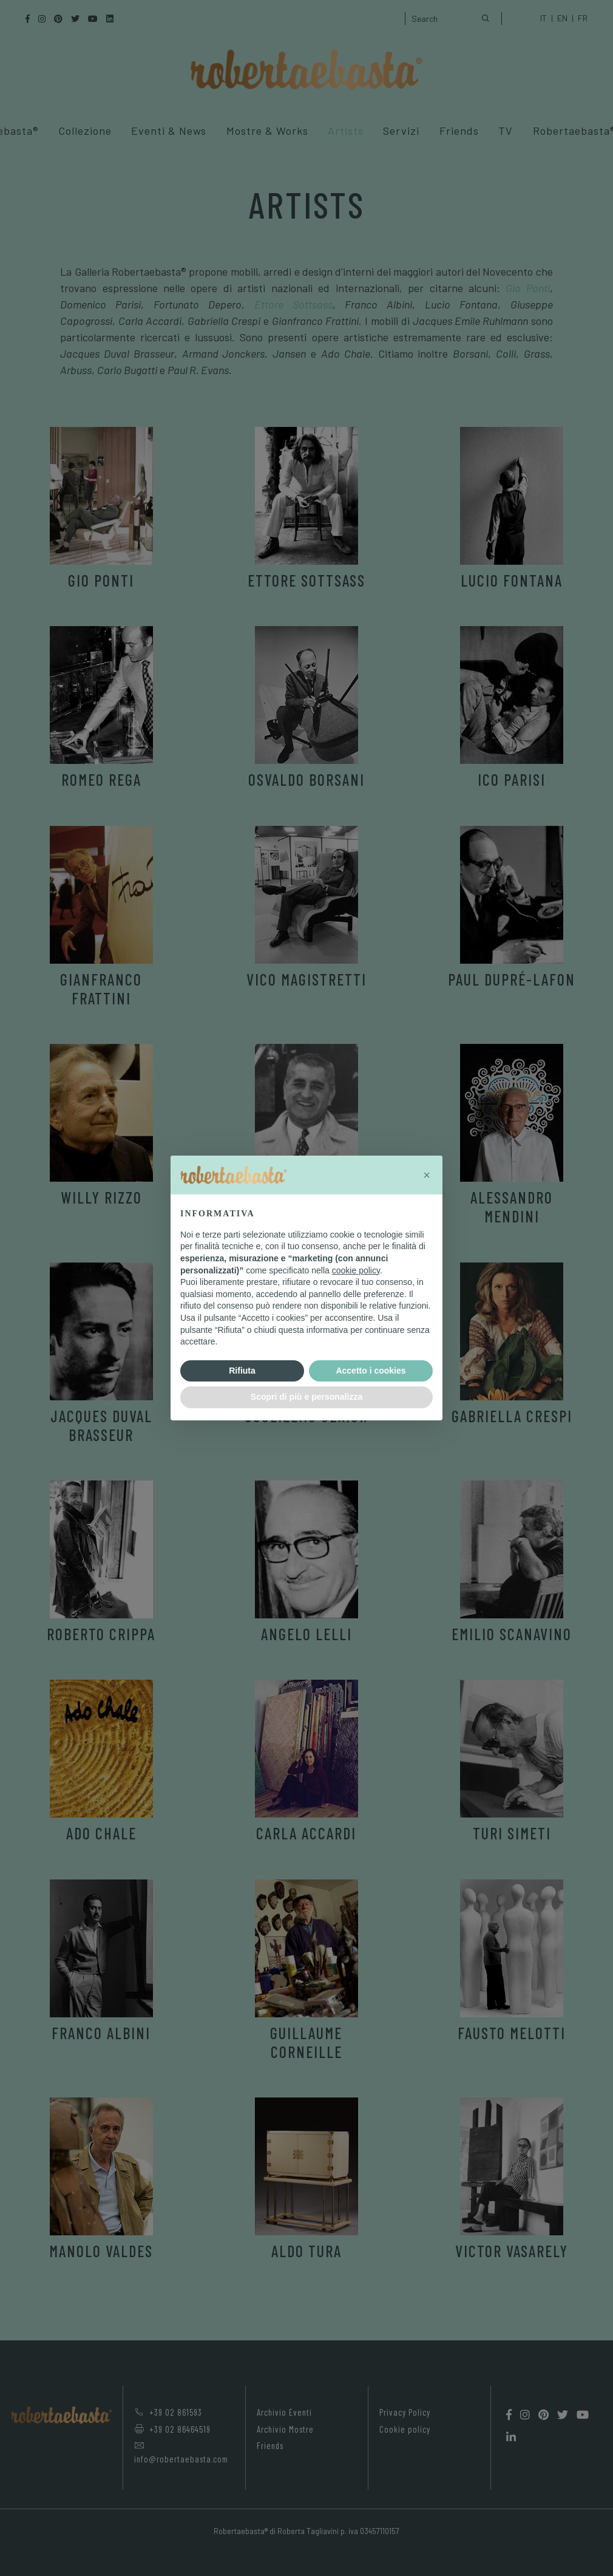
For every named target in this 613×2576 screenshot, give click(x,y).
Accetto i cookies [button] (370, 1370)
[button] (426, 1175)
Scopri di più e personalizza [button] (306, 1397)
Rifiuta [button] (242, 1370)
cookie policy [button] (356, 1270)
